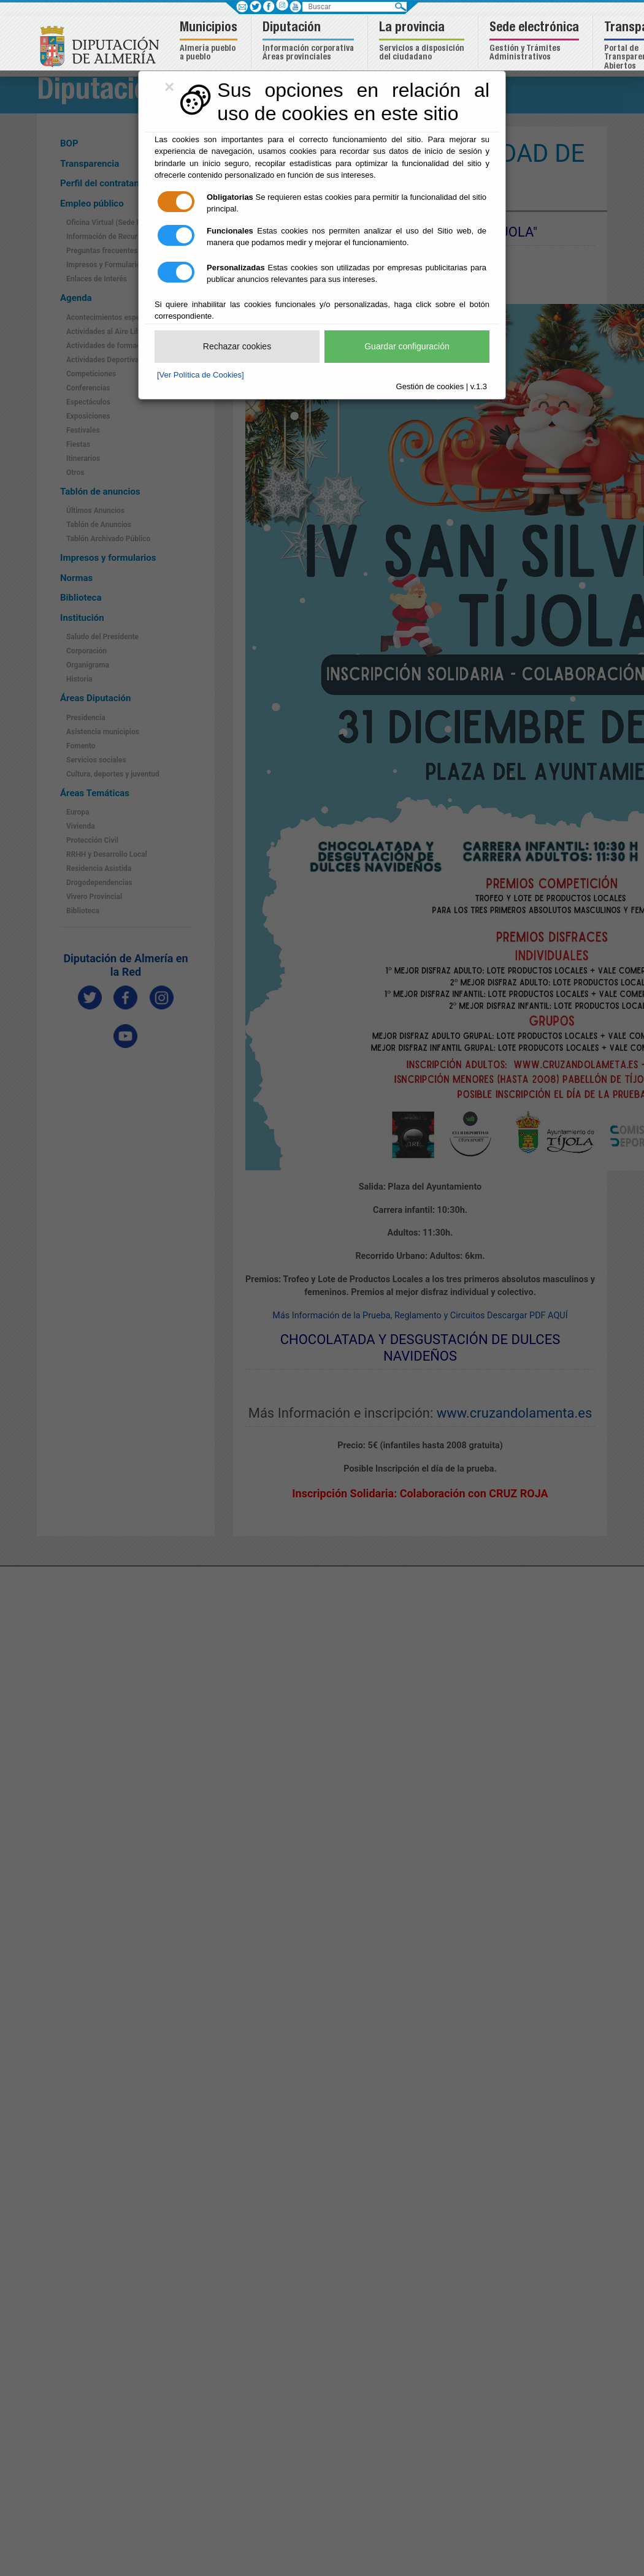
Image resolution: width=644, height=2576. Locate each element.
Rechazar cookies (237, 346)
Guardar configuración (407, 346)
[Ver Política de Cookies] (200, 374)
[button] (210, 42)
